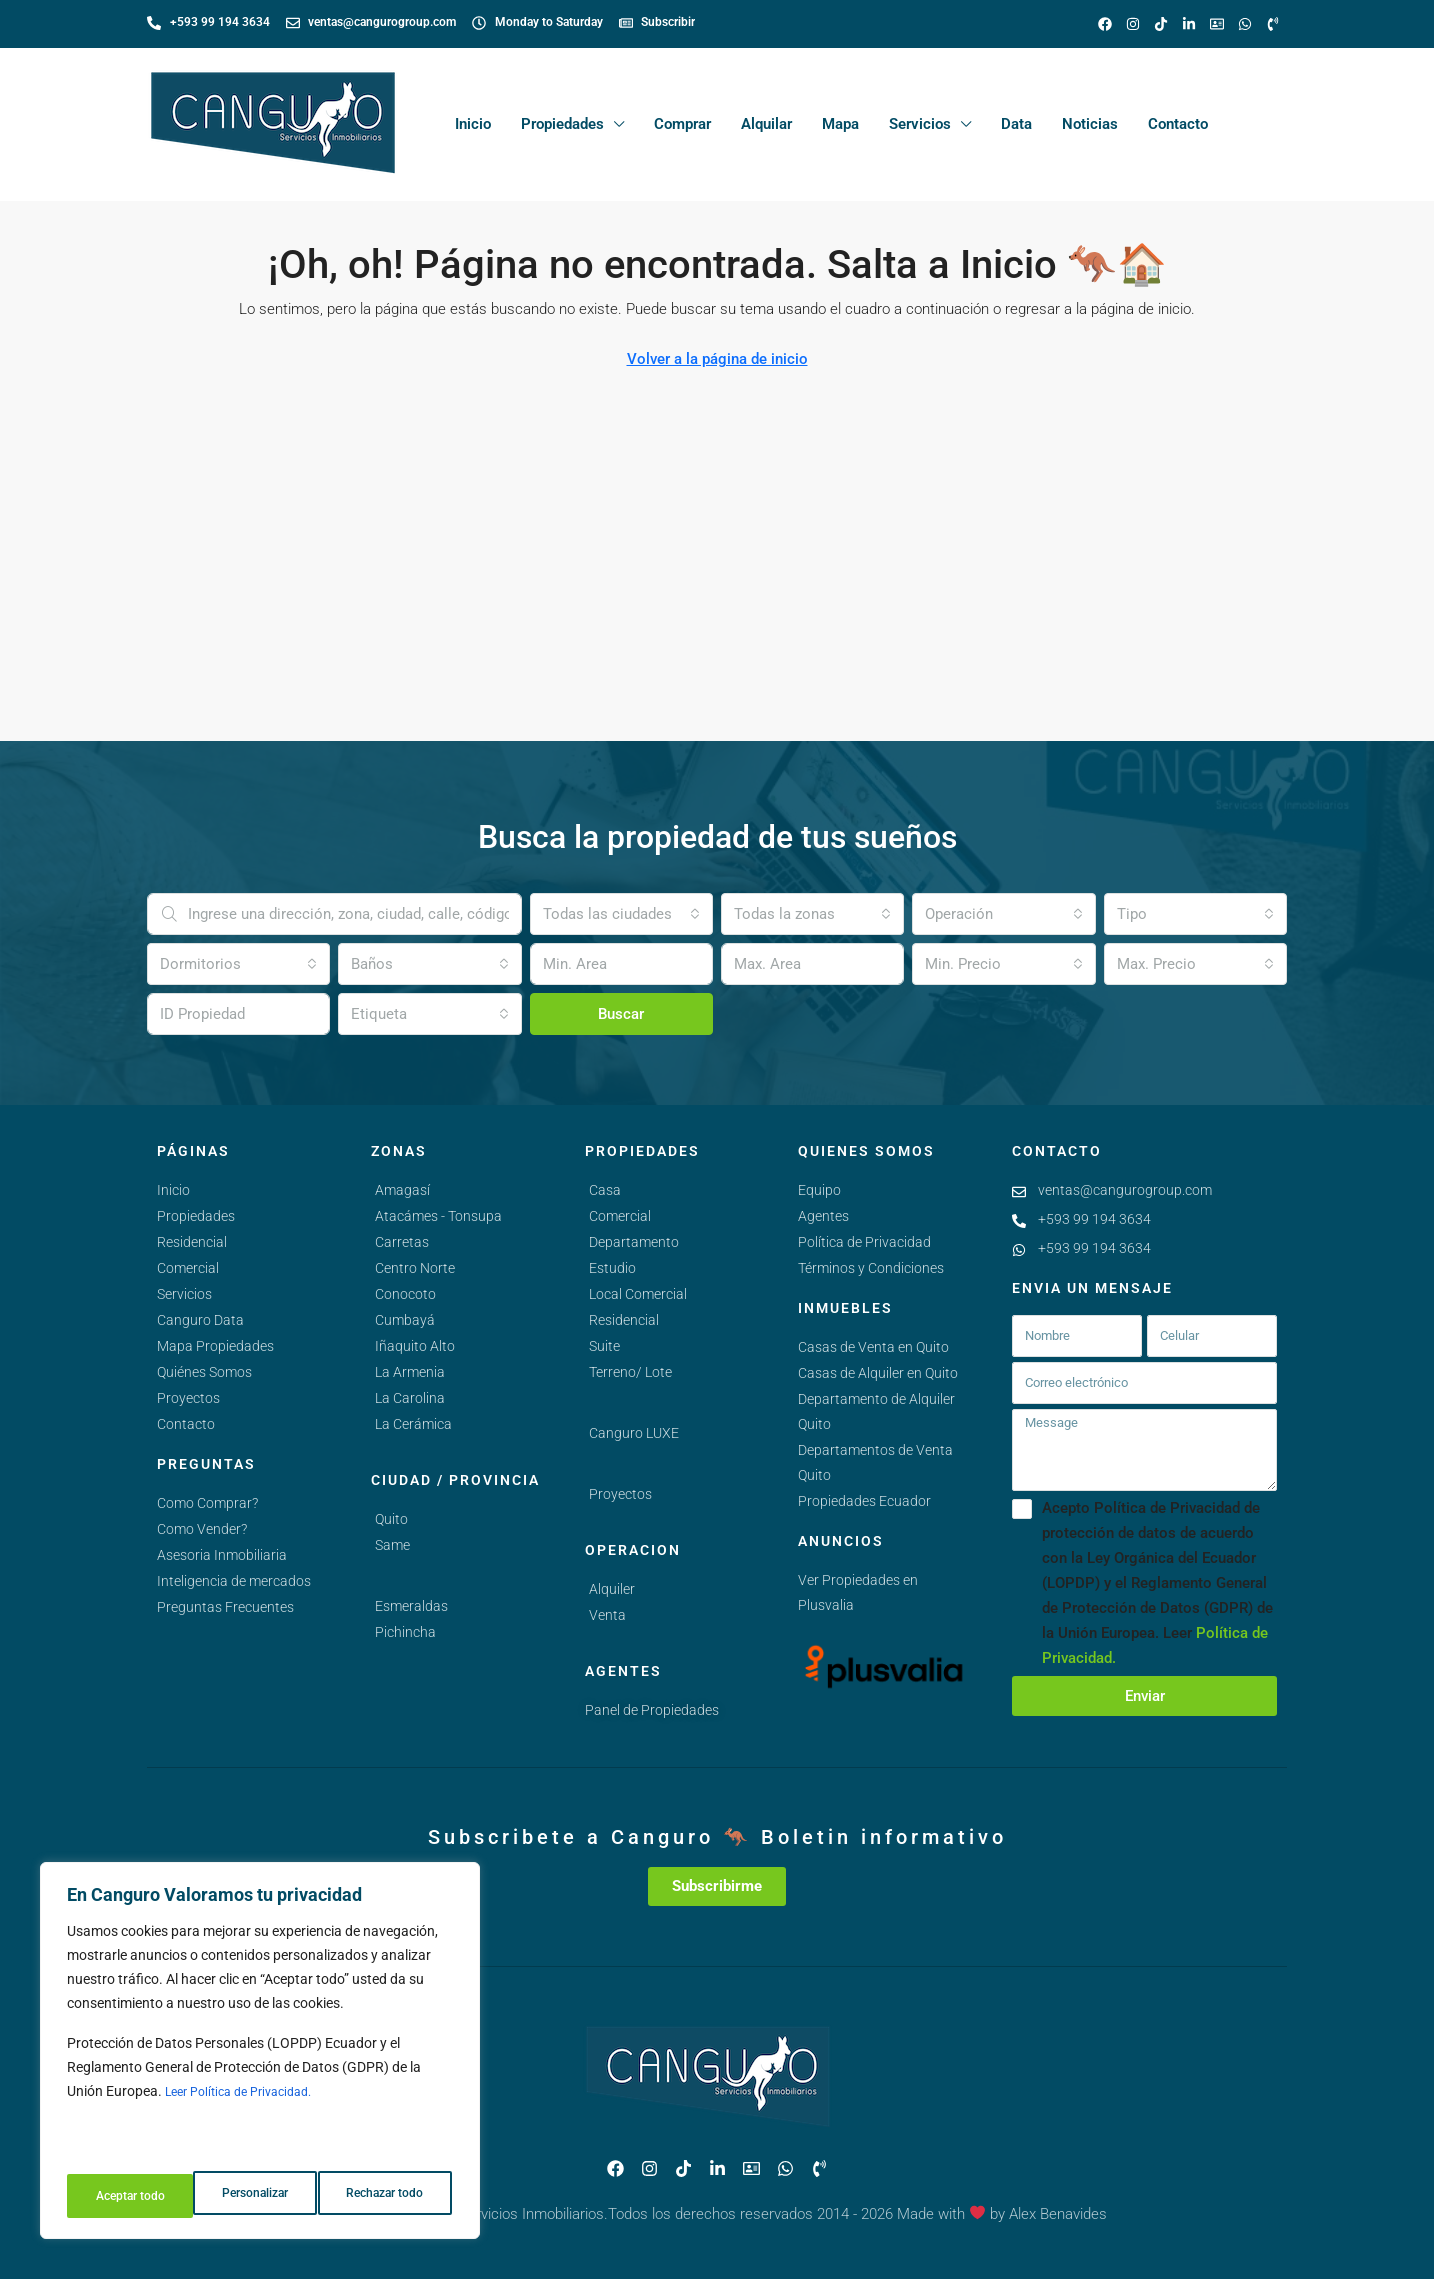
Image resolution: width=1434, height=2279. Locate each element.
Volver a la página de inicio (717, 359)
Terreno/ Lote (630, 1372)
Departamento (634, 1242)
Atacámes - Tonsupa (438, 1216)
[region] (260, 2058)
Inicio (473, 124)
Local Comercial (638, 1294)
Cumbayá (405, 1320)
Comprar (682, 124)
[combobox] (621, 914)
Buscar (621, 1014)
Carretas (402, 1242)
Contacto (1178, 124)
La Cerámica (413, 1424)
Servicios (920, 124)
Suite (604, 1346)
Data (1016, 124)
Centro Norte (415, 1268)
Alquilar (766, 124)
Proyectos (620, 1494)
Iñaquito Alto (415, 1346)
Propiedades (562, 124)
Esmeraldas (411, 1606)
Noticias (1090, 124)
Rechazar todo (259, 2196)
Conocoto (405, 1294)
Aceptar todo (393, 2196)
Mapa (840, 124)
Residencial (624, 1320)
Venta (607, 1615)
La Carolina (410, 1398)
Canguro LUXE (634, 1433)
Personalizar (126, 2196)
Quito (391, 1519)
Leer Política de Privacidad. (248, 2106)
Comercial (620, 1216)
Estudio (612, 1268)
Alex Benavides (1058, 2214)
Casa (605, 1190)
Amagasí (402, 1190)
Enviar (1145, 1696)
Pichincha (405, 1632)
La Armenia (410, 1372)
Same (392, 1545)
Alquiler (612, 1589)
